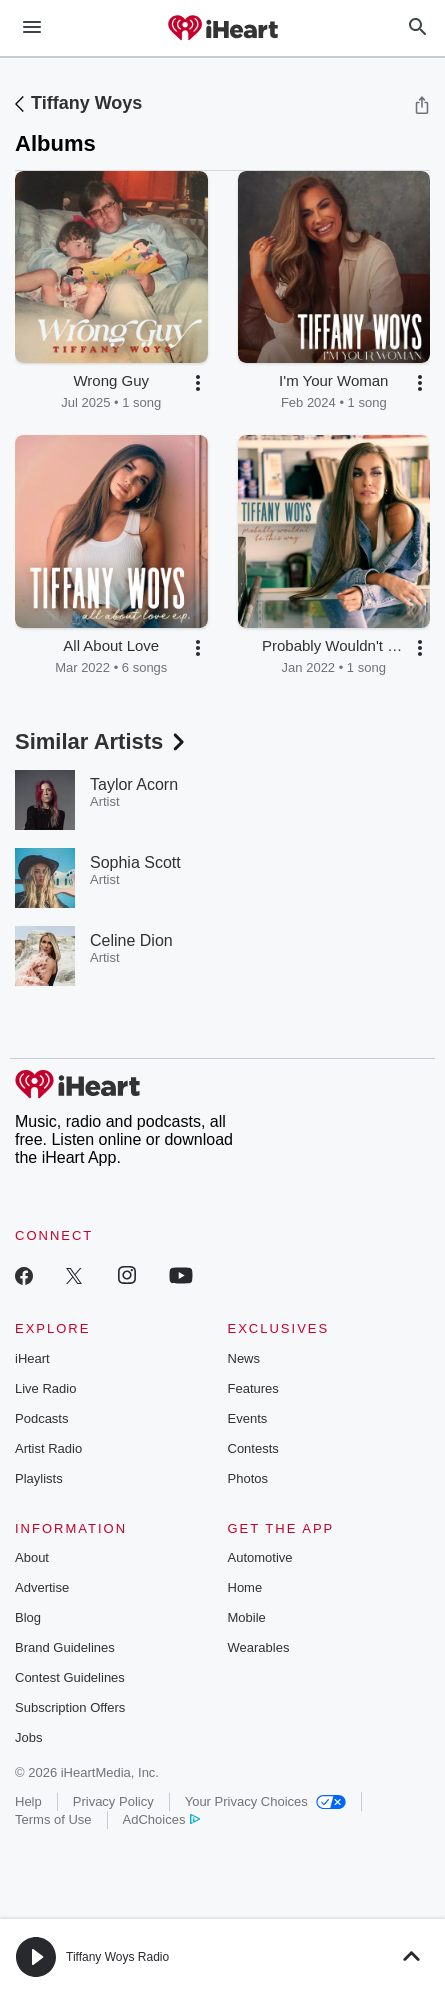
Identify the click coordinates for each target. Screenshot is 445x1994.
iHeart (32, 1358)
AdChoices (161, 1819)
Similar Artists (102, 741)
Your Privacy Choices (265, 1801)
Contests (253, 1448)
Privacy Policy (113, 1801)
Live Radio (45, 1388)
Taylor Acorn (134, 784)
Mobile (247, 1617)
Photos (248, 1478)
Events (248, 1418)
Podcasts (41, 1418)
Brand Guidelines (65, 1647)
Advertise (42, 1587)
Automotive (260, 1557)
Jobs (28, 1737)
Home (245, 1587)
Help (28, 1801)
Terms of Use (53, 1819)
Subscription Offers (70, 1707)
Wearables (259, 1647)
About (32, 1557)
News (244, 1358)
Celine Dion (131, 940)
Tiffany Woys (86, 103)
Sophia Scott (135, 862)
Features (253, 1388)
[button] (198, 383)
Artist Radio (48, 1448)
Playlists (39, 1478)
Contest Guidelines (70, 1677)
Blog (28, 1617)
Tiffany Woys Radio (117, 1957)
